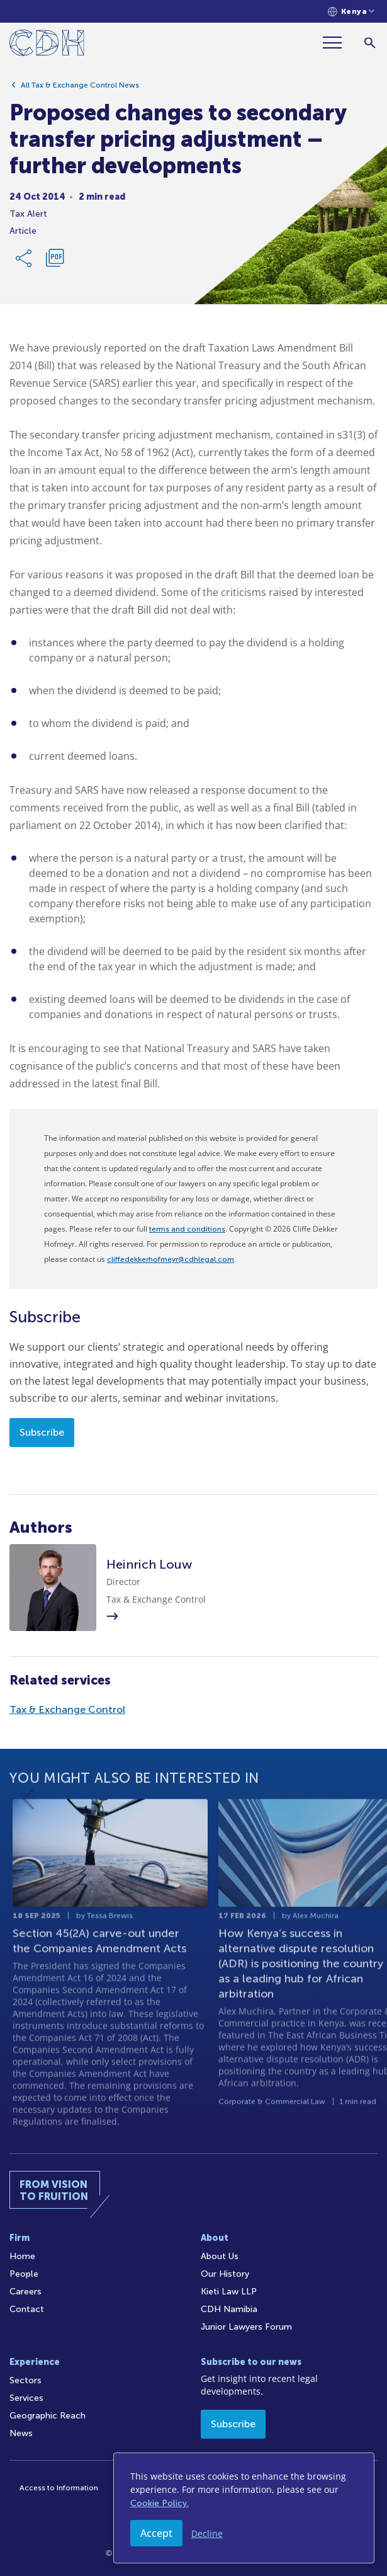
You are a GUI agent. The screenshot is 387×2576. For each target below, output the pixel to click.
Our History (225, 2274)
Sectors (25, 2380)
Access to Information (59, 2487)
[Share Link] (24, 262)
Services (26, 2398)
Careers (25, 2291)
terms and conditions (187, 1229)
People (23, 2274)
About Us (219, 2256)
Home (22, 2256)
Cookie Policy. (159, 2503)
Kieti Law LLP (229, 2291)
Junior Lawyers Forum (246, 2326)
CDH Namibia (229, 2309)
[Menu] (337, 43)
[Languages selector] (351, 11)
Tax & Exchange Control (67, 1709)
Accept (156, 2533)
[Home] (46, 45)
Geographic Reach (47, 2415)
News (21, 2433)
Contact (26, 2309)
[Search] (370, 42)
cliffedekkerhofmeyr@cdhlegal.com (170, 1259)
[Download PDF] (55, 262)
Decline (207, 2533)
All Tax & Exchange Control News (80, 88)
